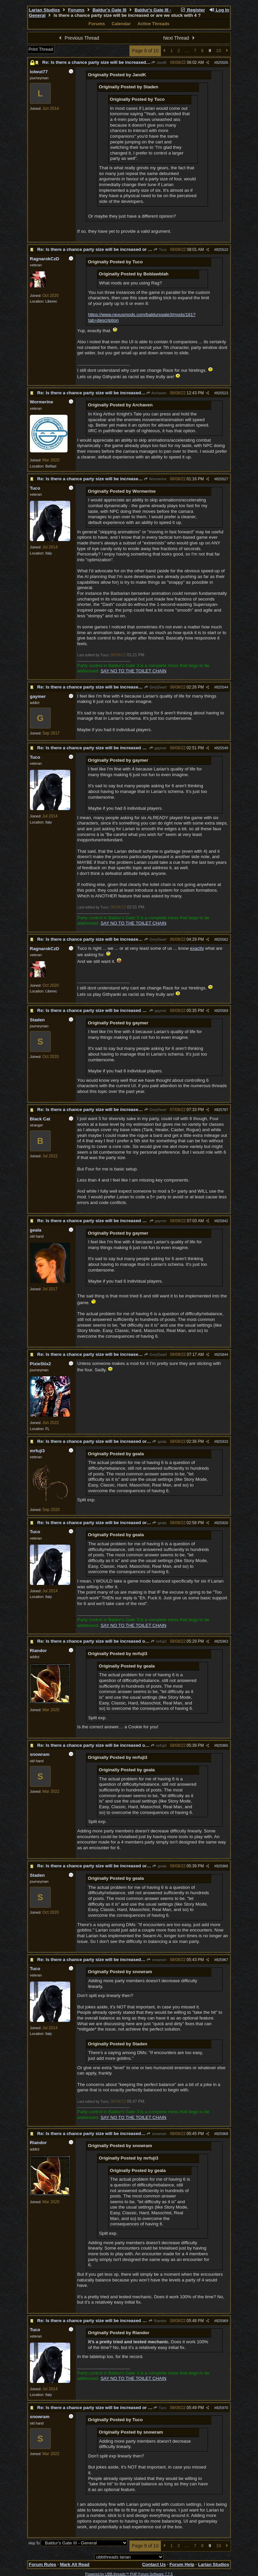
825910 (222, 1441)
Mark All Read (74, 2564)
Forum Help (181, 2564)
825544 (222, 687)
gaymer (158, 748)
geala (159, 1441)
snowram (156, 1960)
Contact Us (154, 2564)
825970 (222, 2408)
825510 (222, 250)
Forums (76, 9)
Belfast (50, 466)
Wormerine (154, 479)
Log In (219, 9)
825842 (222, 1221)
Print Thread (41, 49)
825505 (222, 62)
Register (192, 9)
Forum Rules (42, 2564)
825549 (222, 748)
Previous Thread (78, 38)
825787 (222, 1110)
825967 (222, 1960)
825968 (222, 2134)
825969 (222, 2321)
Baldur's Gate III (109, 9)
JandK (159, 62)
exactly (197, 948)
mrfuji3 (158, 1641)
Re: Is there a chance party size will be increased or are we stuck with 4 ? (120, 62)
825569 (222, 1011)
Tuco (160, 250)
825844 (222, 1354)
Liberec (51, 301)
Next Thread (179, 38)
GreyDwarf (155, 687)
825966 (222, 1866)
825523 (222, 393)
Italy (48, 553)
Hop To (34, 2543)
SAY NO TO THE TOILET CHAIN (133, 670)
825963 (222, 1641)
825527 (222, 479)
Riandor (157, 2321)
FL (47, 1429)
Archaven (156, 393)
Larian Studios (44, 9)
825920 (222, 1523)
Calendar (121, 23)
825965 (222, 1745)
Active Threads (153, 23)
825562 (222, 939)
